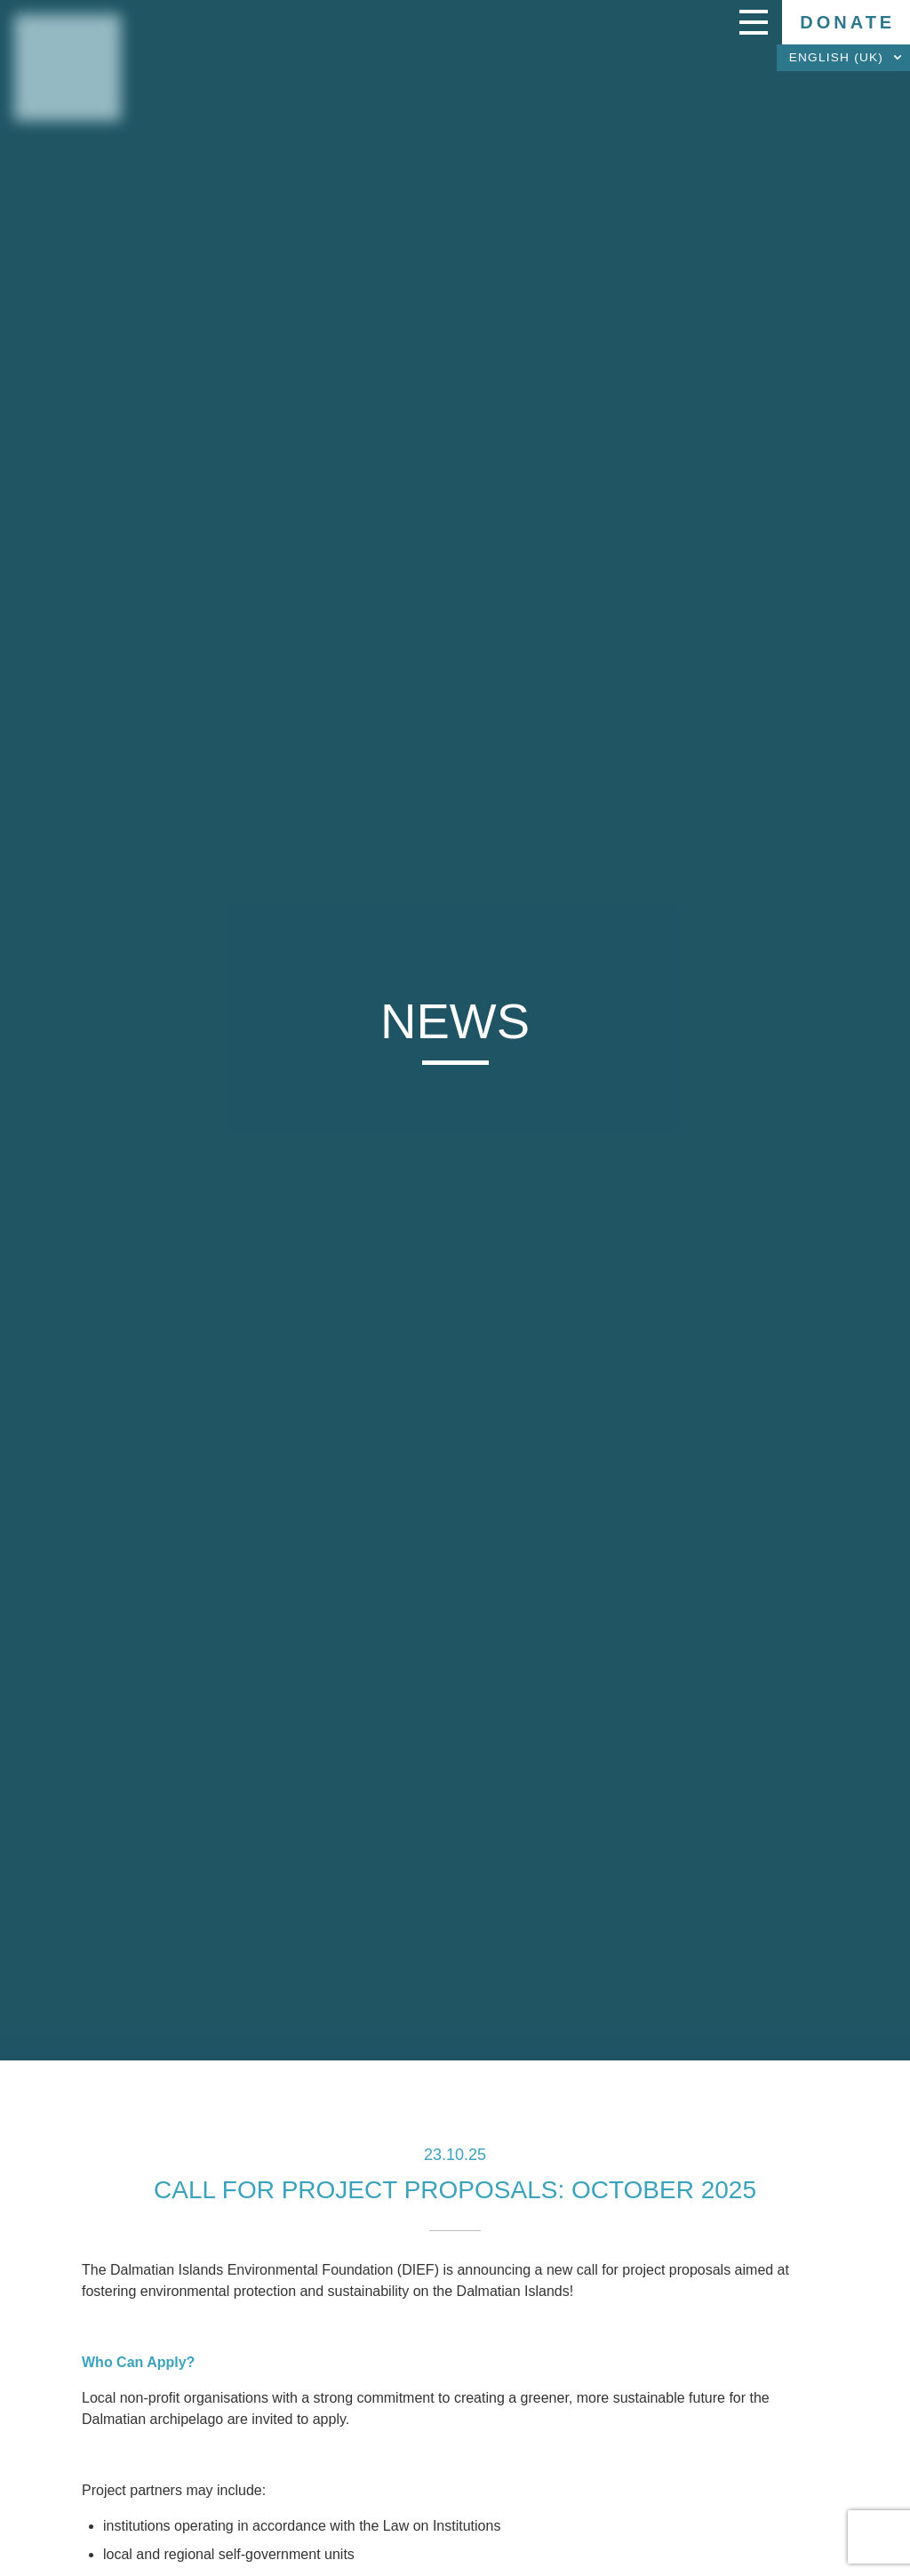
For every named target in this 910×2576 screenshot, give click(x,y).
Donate (847, 22)
